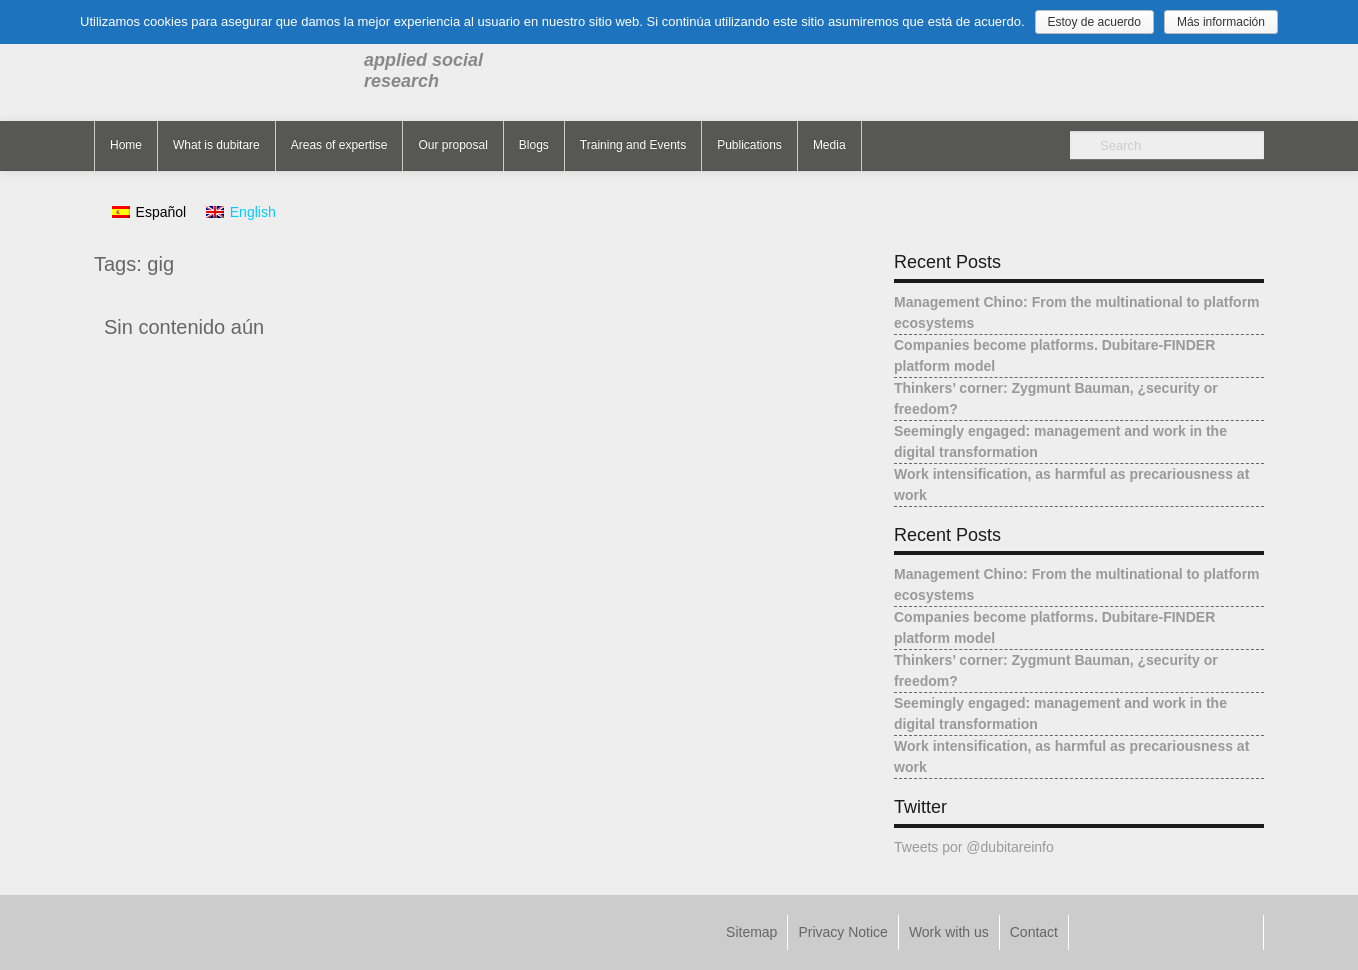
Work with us (949, 932)
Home (126, 145)
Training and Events (633, 145)
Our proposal (452, 145)
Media (829, 145)
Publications (749, 145)
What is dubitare (216, 145)
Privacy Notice (842, 932)
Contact (1034, 932)
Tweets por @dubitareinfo (974, 847)
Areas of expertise (339, 145)
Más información (1221, 22)
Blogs (534, 145)
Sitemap (751, 932)
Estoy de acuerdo (1094, 22)
